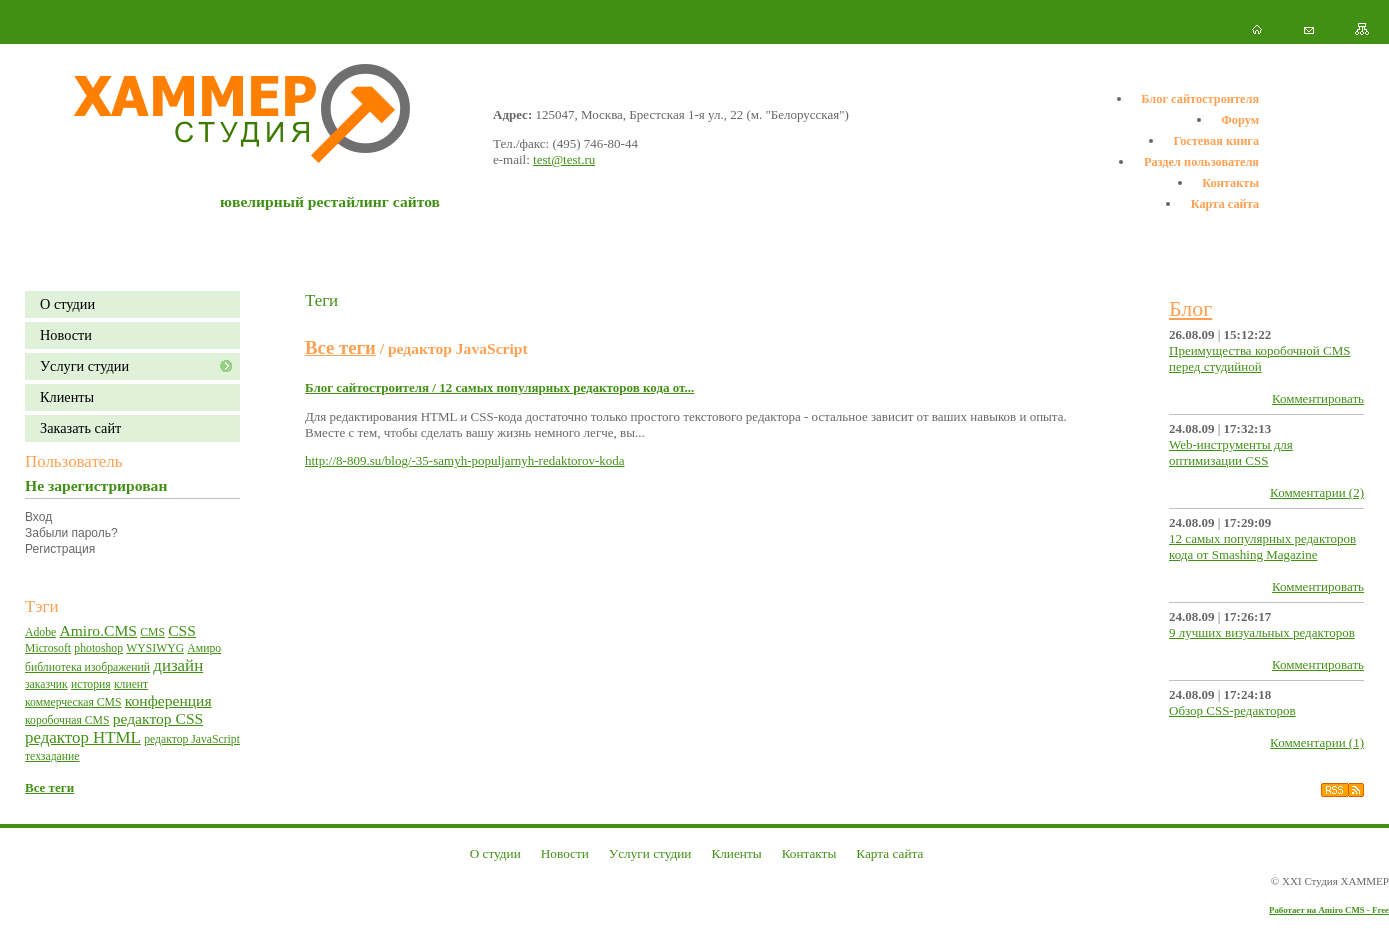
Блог (1190, 308)
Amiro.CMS (98, 630)
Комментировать (1318, 398)
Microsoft (48, 648)
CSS (182, 630)
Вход (38, 517)
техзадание (52, 756)
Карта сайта (1225, 204)
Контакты (1230, 183)
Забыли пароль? (71, 533)
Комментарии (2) (1317, 492)
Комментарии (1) (1317, 742)
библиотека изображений (87, 667)
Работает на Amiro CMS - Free (1329, 910)
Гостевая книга (1216, 141)
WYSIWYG (155, 648)
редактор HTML (83, 737)
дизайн (178, 665)
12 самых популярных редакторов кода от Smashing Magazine (1262, 546)
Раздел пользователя (1201, 162)
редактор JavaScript (192, 739)
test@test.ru (564, 159)
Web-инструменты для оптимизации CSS (1231, 452)
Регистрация (60, 549)
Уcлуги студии (84, 366)
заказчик (46, 684)
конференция (168, 700)
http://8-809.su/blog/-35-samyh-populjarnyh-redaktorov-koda (465, 460)
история (91, 684)
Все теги (49, 787)
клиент (131, 684)
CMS (152, 632)
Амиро (204, 648)
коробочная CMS (67, 720)
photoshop (98, 648)
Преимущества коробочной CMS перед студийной (1259, 358)
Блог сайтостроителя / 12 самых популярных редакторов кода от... (499, 387)
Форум (1240, 120)
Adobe (40, 632)
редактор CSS (158, 718)
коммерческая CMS (73, 702)
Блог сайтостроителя (1200, 99)
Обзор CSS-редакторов (1232, 710)
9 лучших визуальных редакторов (1262, 632)
